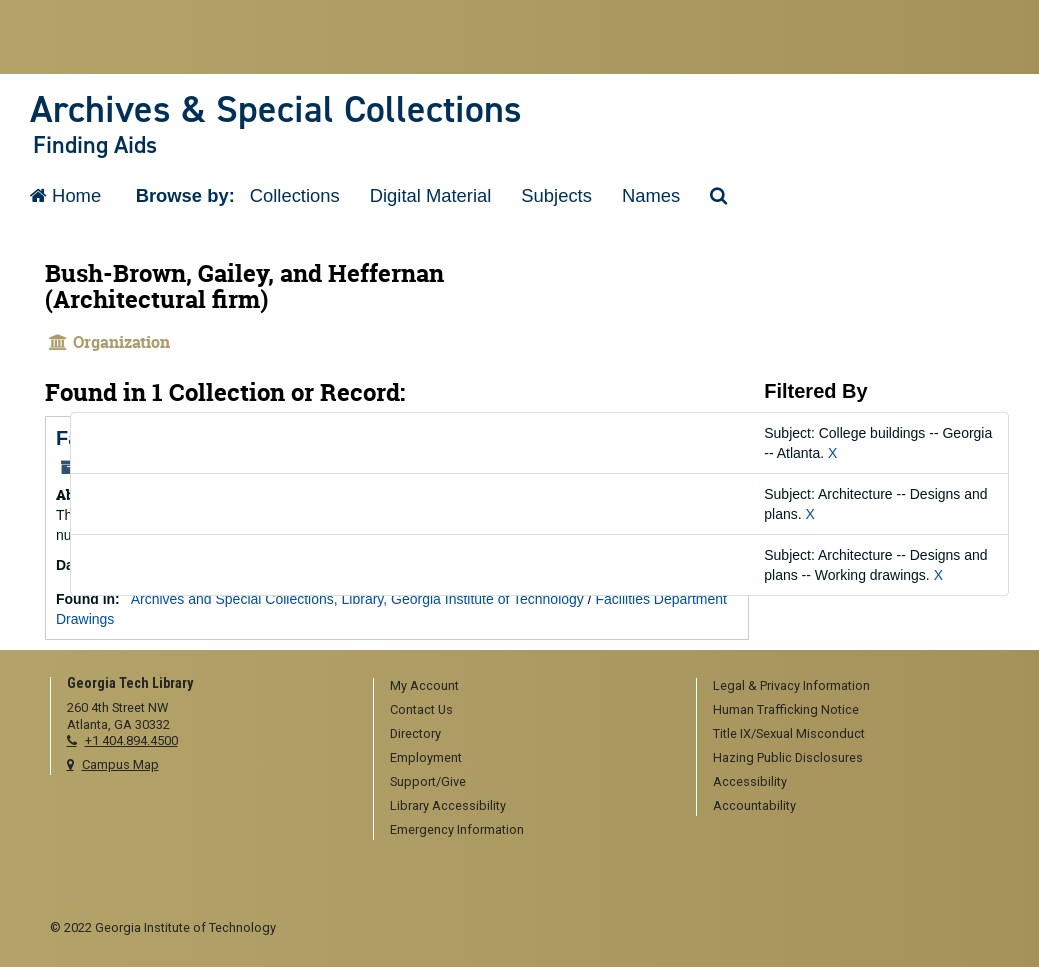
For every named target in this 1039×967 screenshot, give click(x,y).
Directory (415, 733)
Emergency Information (457, 829)
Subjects (556, 195)
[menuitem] (528, 687)
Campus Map (120, 764)
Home (65, 195)
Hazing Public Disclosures (788, 757)
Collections (295, 195)
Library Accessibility (448, 805)
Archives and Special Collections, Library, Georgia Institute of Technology (357, 599)
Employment (426, 757)
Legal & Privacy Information (791, 685)
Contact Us (421, 709)
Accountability (754, 805)
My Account (424, 685)
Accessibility (750, 781)
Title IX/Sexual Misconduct (789, 733)
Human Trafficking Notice (786, 709)
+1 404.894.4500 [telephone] (131, 740)
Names (651, 195)
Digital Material (431, 195)
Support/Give (428, 781)
